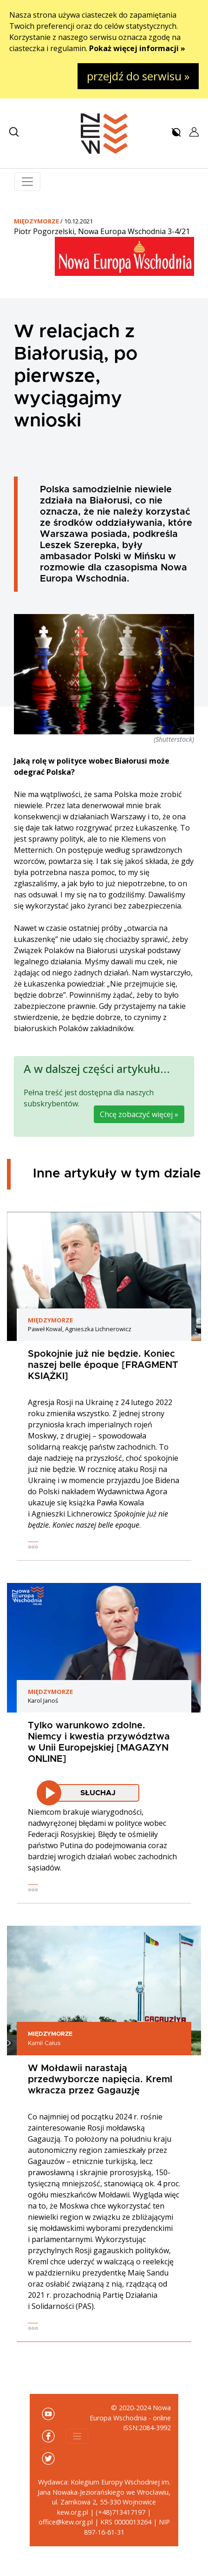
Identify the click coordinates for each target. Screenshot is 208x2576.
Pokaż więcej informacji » (137, 48)
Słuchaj (98, 1793)
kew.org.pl (72, 2512)
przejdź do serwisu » (138, 76)
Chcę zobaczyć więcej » (139, 1114)
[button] (14, 132)
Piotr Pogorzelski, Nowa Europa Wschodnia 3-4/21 (102, 231)
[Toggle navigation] (27, 181)
